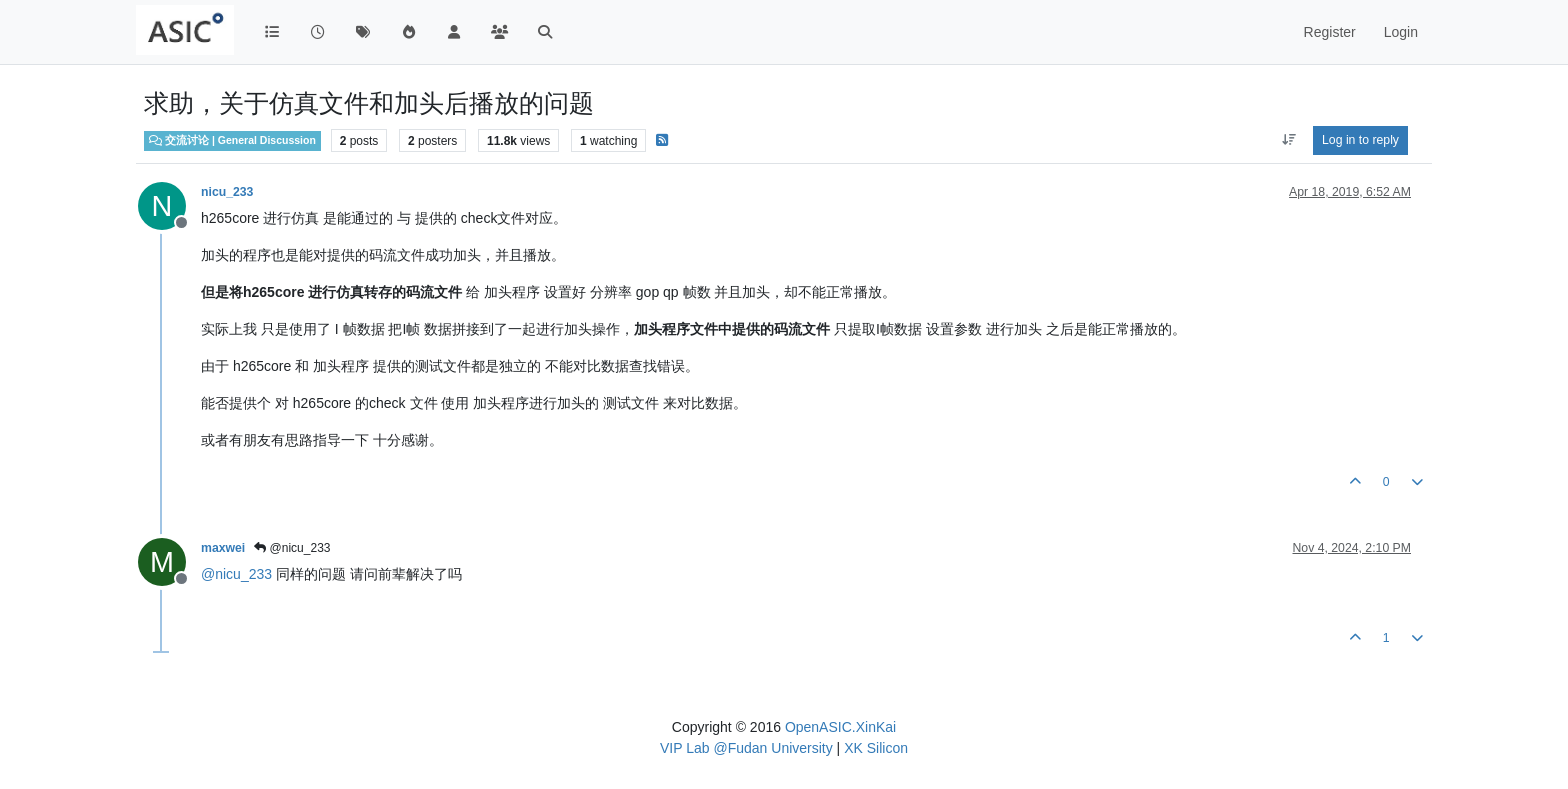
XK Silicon (876, 748)
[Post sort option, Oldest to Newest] (1288, 140)
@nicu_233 (292, 548)
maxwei (223, 548)
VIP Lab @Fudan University (746, 748)
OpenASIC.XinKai (840, 727)
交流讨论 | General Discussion (232, 140)
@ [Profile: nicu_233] (236, 574)
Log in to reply (1360, 140)
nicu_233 (227, 192)
